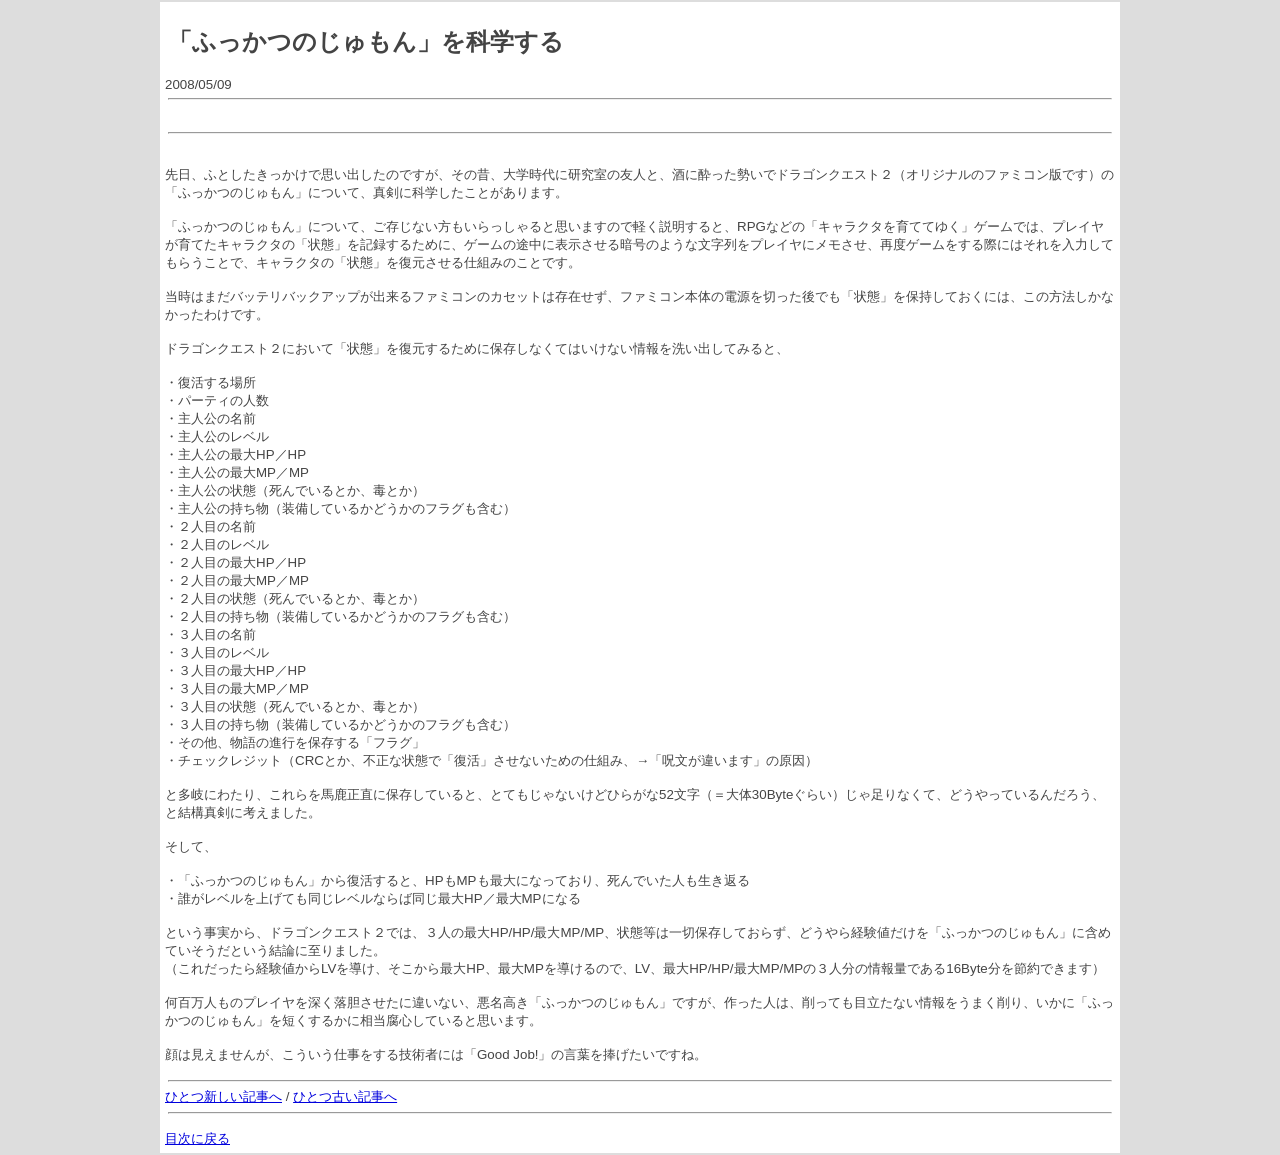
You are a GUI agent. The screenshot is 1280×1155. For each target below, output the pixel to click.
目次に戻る (197, 1138)
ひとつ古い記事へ (345, 1096)
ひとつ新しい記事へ (223, 1096)
